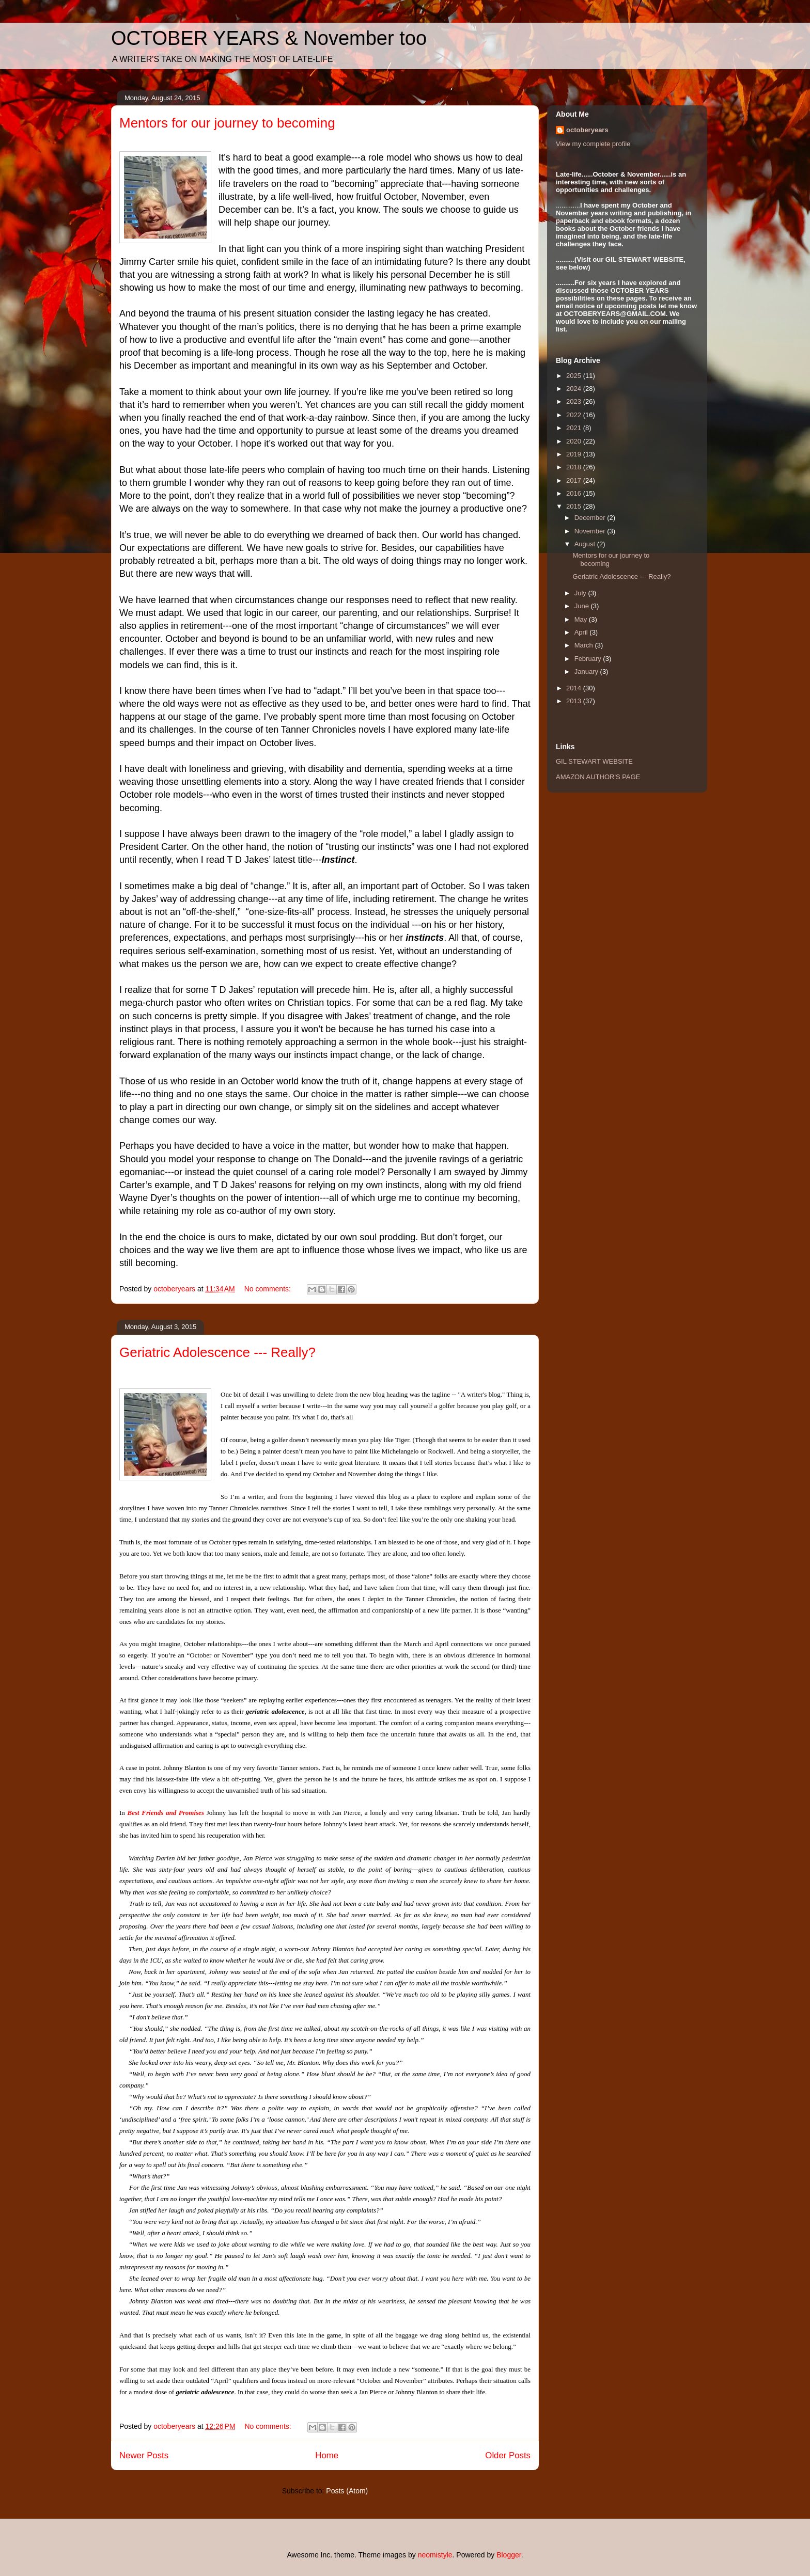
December (591, 517)
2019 (574, 454)
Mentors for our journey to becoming (227, 123)
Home (326, 2455)
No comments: (268, 1289)
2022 (574, 415)
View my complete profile (593, 144)
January (587, 671)
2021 (574, 428)
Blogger (508, 2555)
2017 (574, 480)
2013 (574, 701)
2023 (574, 401)
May (581, 619)
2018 (574, 467)
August (585, 544)
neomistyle (435, 2555)
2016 (574, 493)
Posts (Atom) (347, 2491)
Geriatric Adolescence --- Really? (217, 1352)
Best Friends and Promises (166, 1812)
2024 (574, 388)
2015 (574, 506)
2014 (574, 688)
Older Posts (508, 2455)
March (584, 645)
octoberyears (587, 130)
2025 (574, 376)
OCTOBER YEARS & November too (269, 38)
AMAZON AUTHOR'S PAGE (598, 777)
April (582, 632)
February (588, 658)
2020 (574, 441)
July (581, 593)
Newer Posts (143, 2455)
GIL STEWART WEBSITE (594, 761)
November (591, 531)
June (582, 606)
